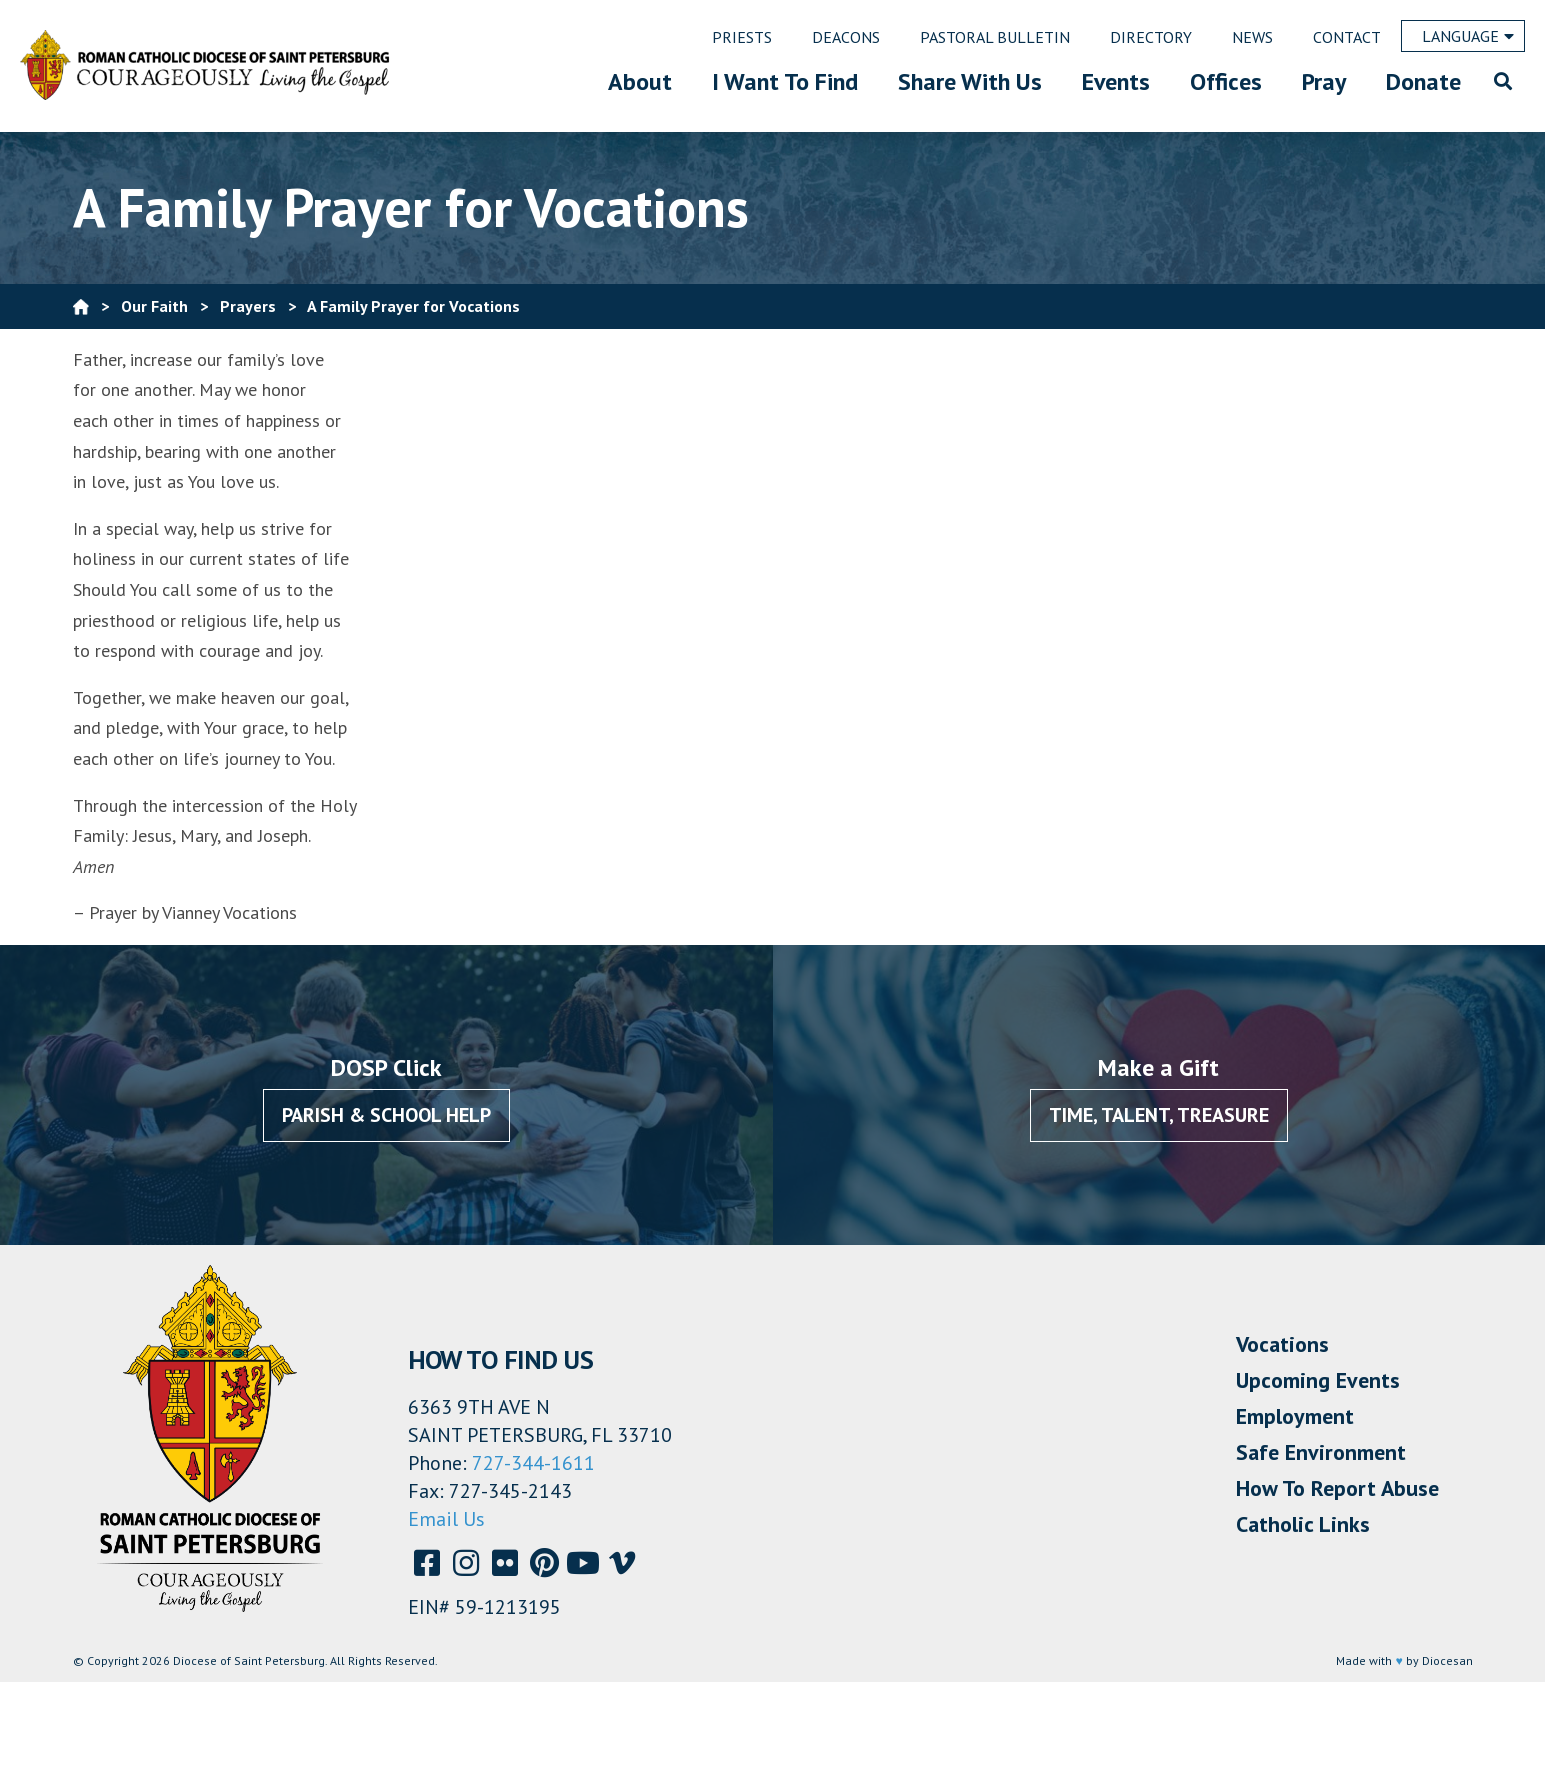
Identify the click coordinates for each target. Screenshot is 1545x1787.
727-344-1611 (533, 1463)
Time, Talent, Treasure (1159, 1115)
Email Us (446, 1519)
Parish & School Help (386, 1115)
